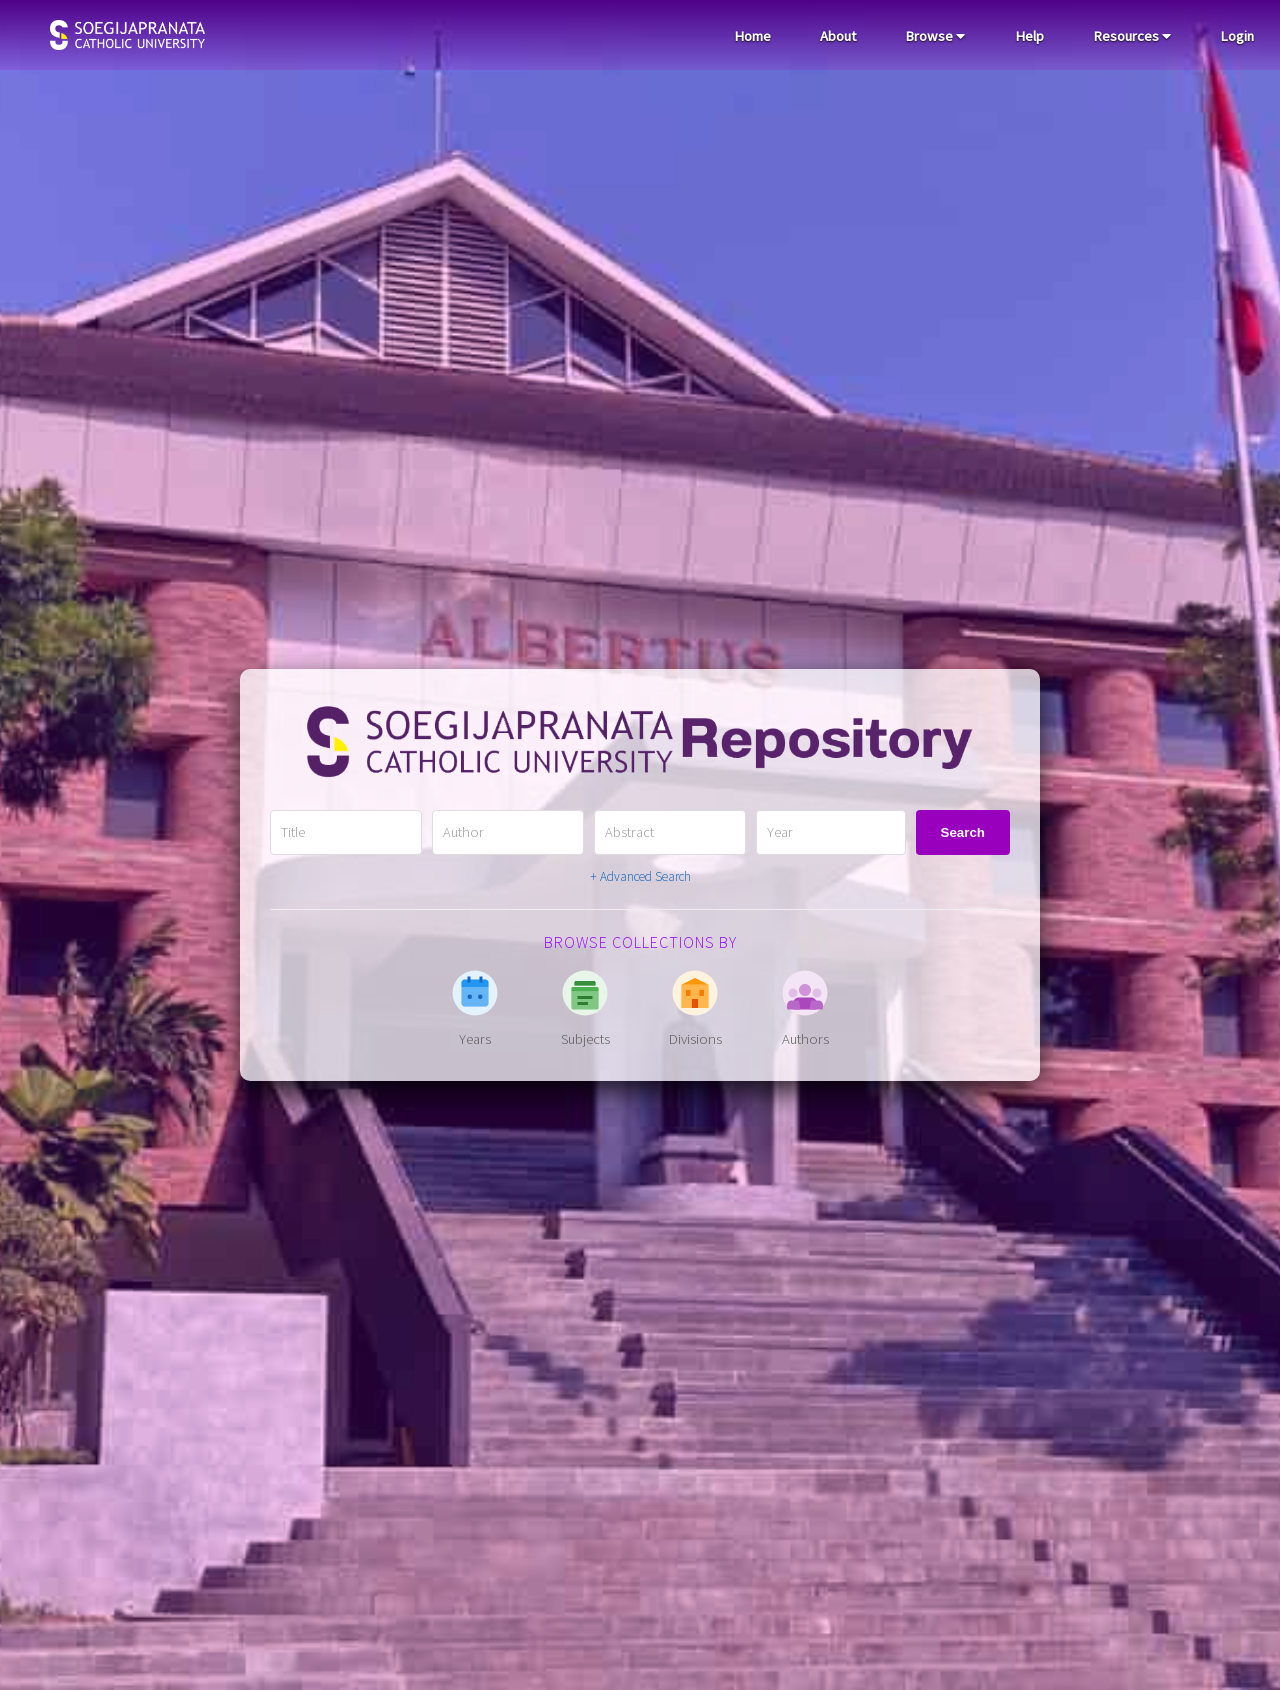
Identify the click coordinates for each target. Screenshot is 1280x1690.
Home (752, 36)
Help (1029, 36)
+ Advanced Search (640, 876)
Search (963, 832)
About (838, 36)
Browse (935, 36)
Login (1237, 36)
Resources (1132, 36)
